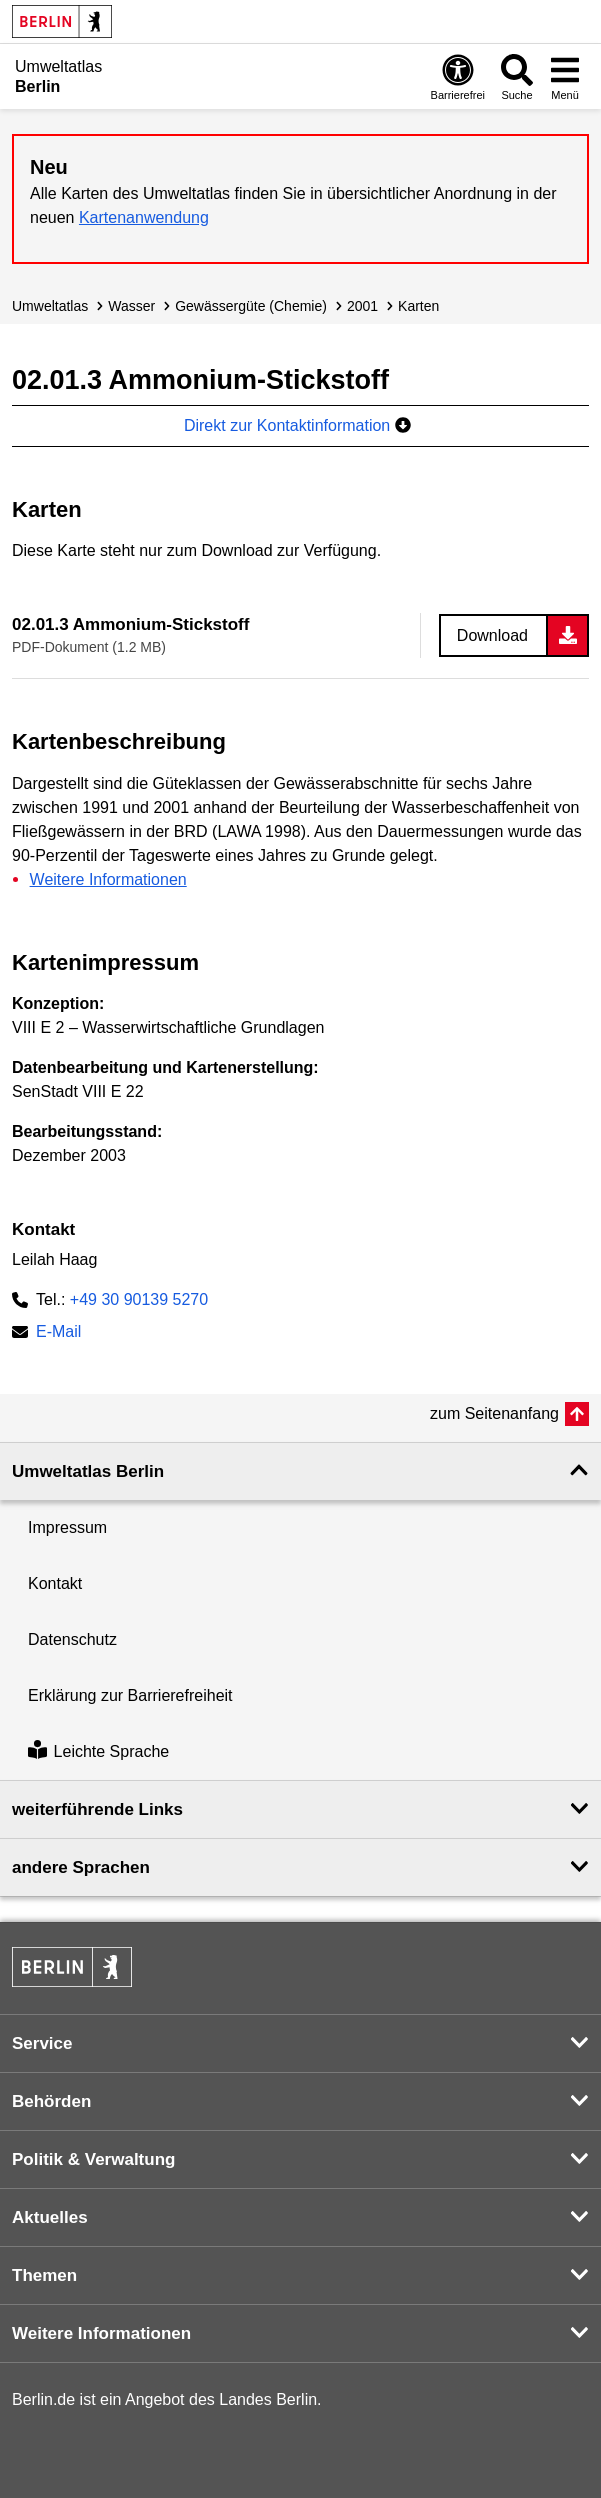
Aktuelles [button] (50, 2217)
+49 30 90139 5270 (139, 1299)
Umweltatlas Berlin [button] (88, 1471)
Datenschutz (72, 1639)
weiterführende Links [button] (97, 1809)
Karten (418, 306)
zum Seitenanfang (494, 1413)
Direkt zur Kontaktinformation (297, 425)
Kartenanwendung (144, 217)
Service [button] (42, 2043)
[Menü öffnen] (565, 76)
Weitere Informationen (108, 879)
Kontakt (55, 1583)
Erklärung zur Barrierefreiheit (130, 1695)
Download (492, 635)
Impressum (67, 1527)
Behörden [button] (51, 2101)
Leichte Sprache (98, 1751)
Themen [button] (44, 2275)
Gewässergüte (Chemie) (251, 306)
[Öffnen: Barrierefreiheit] (458, 76)
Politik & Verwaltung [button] (93, 2159)
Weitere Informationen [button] (101, 2333)
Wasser (131, 306)
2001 (362, 306)
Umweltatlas (50, 306)
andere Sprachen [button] (81, 1867)
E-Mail (58, 1333)
